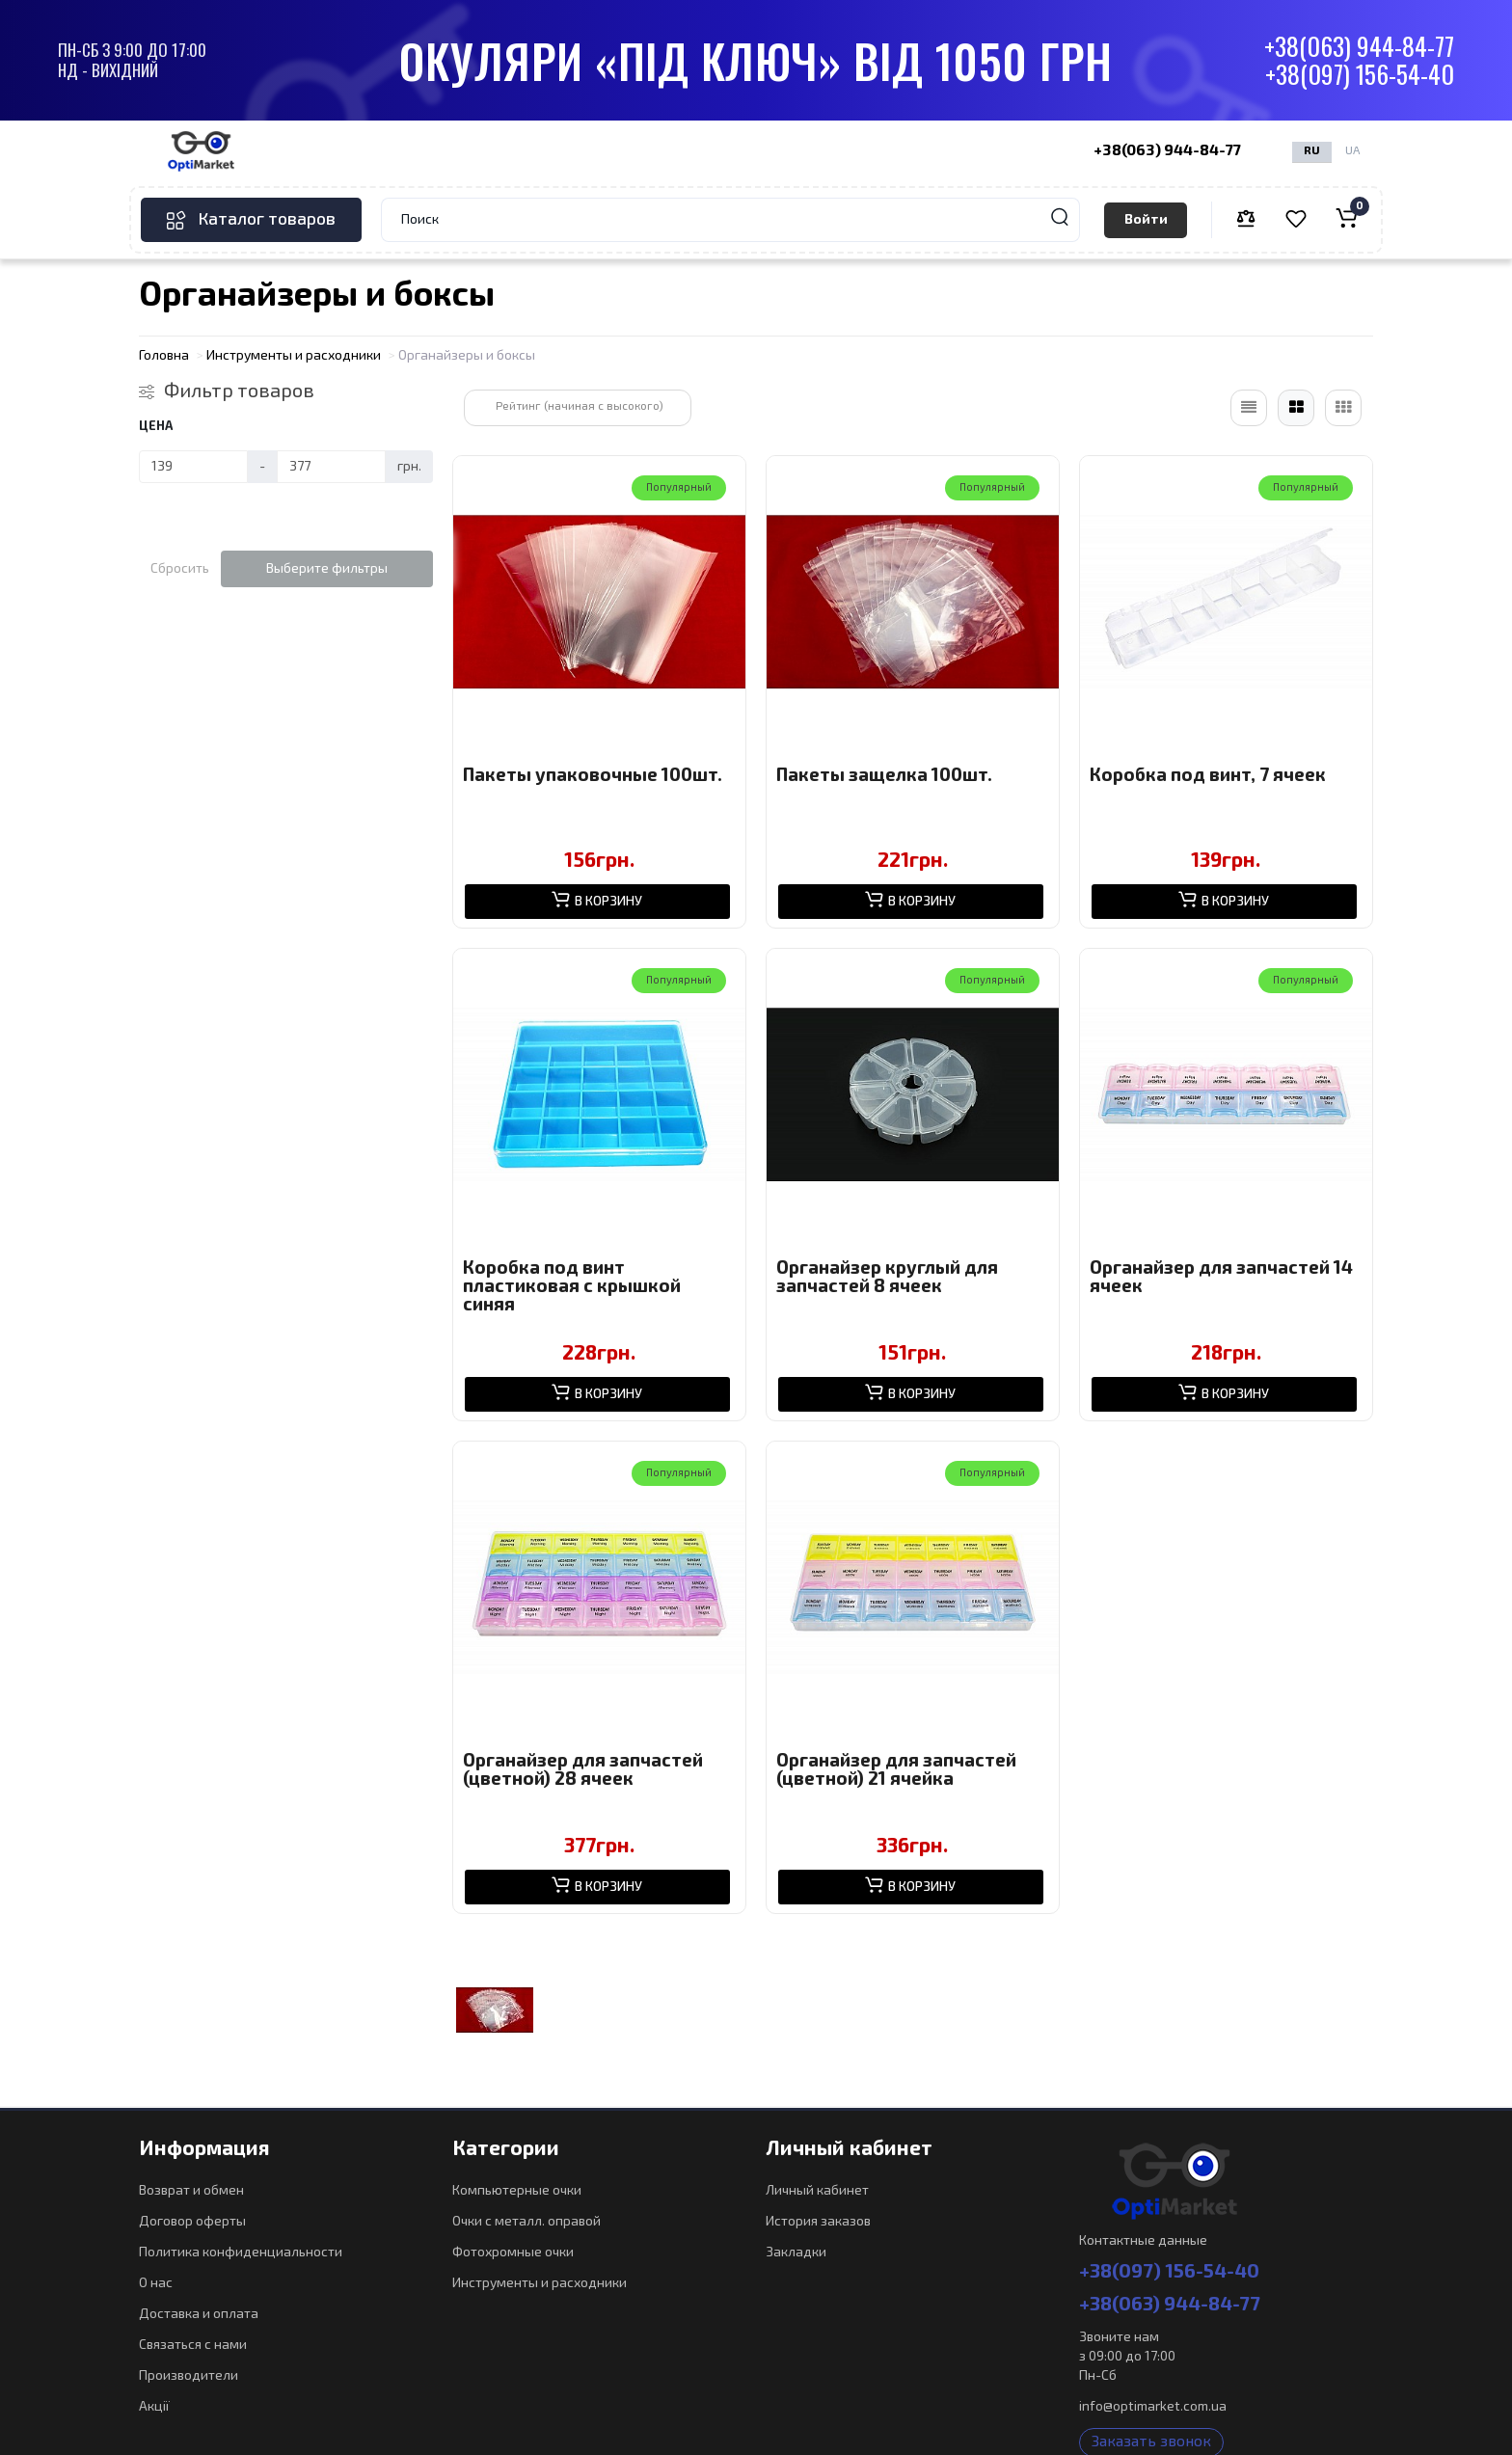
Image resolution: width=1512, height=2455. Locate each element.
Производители (188, 2376)
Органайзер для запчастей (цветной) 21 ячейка (896, 1770)
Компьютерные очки (516, 2191)
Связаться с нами (193, 2345)
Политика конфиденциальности (240, 2252)
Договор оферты (192, 2221)
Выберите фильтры (327, 569)
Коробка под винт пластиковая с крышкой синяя (572, 1286)
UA (1352, 151)
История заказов (818, 2221)
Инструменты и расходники (539, 2283)
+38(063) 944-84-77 (1359, 47)
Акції (154, 2407)
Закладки (796, 2252)
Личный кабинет (817, 2191)
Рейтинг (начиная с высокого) (579, 407)
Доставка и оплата (198, 2314)
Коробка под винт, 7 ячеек (1208, 776)
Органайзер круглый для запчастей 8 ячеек (887, 1277)
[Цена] (193, 466)
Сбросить (179, 569)
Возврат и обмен (191, 2191)
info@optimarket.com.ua (1153, 2407)
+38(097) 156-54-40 (1359, 75)
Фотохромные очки (513, 2252)
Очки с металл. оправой (526, 2221)
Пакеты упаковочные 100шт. (592, 776)
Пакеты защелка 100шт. (884, 776)
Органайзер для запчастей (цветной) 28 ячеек (583, 1770)
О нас (156, 2283)
